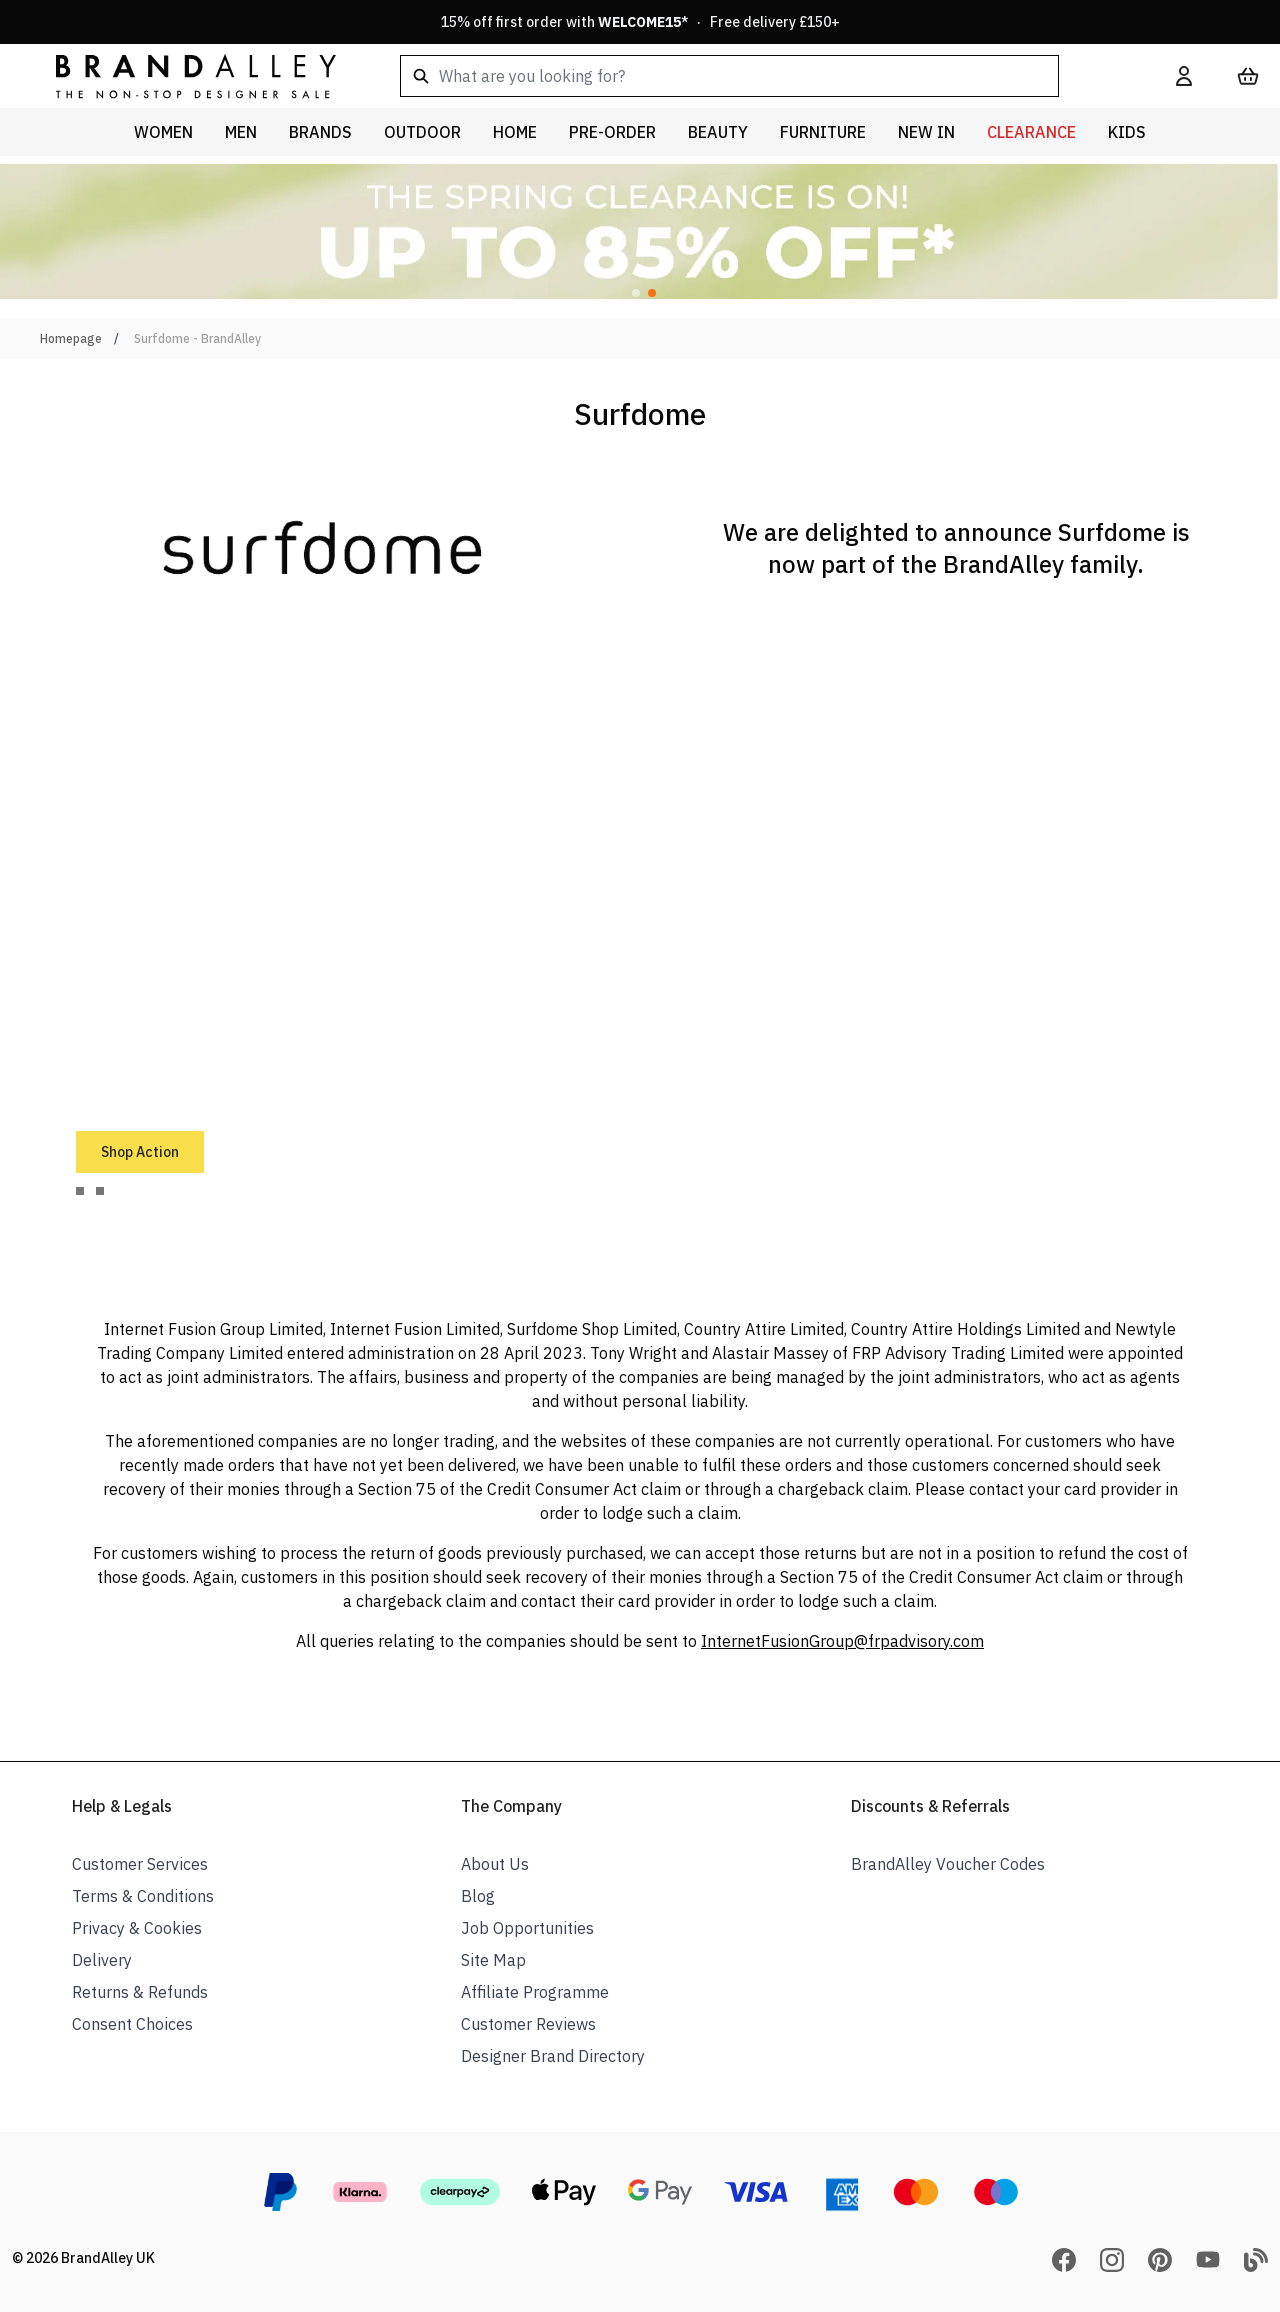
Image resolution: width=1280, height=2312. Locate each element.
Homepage (71, 338)
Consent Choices (132, 2024)
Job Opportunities (527, 1928)
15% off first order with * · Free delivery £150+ (640, 22)
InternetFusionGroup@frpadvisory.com (842, 1641)
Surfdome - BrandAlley (197, 338)
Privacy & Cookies (137, 1928)
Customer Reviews (528, 2024)
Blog (478, 1896)
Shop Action (140, 1152)
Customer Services (140, 1864)
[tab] (80, 1191)
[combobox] (756, 76)
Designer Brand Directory (553, 2056)
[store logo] (180, 75)
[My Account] (1184, 76)
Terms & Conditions (143, 1896)
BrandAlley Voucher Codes (948, 1864)
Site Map (493, 1960)
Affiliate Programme (535, 1992)
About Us (495, 1864)
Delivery (102, 1960)
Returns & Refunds (140, 1992)
